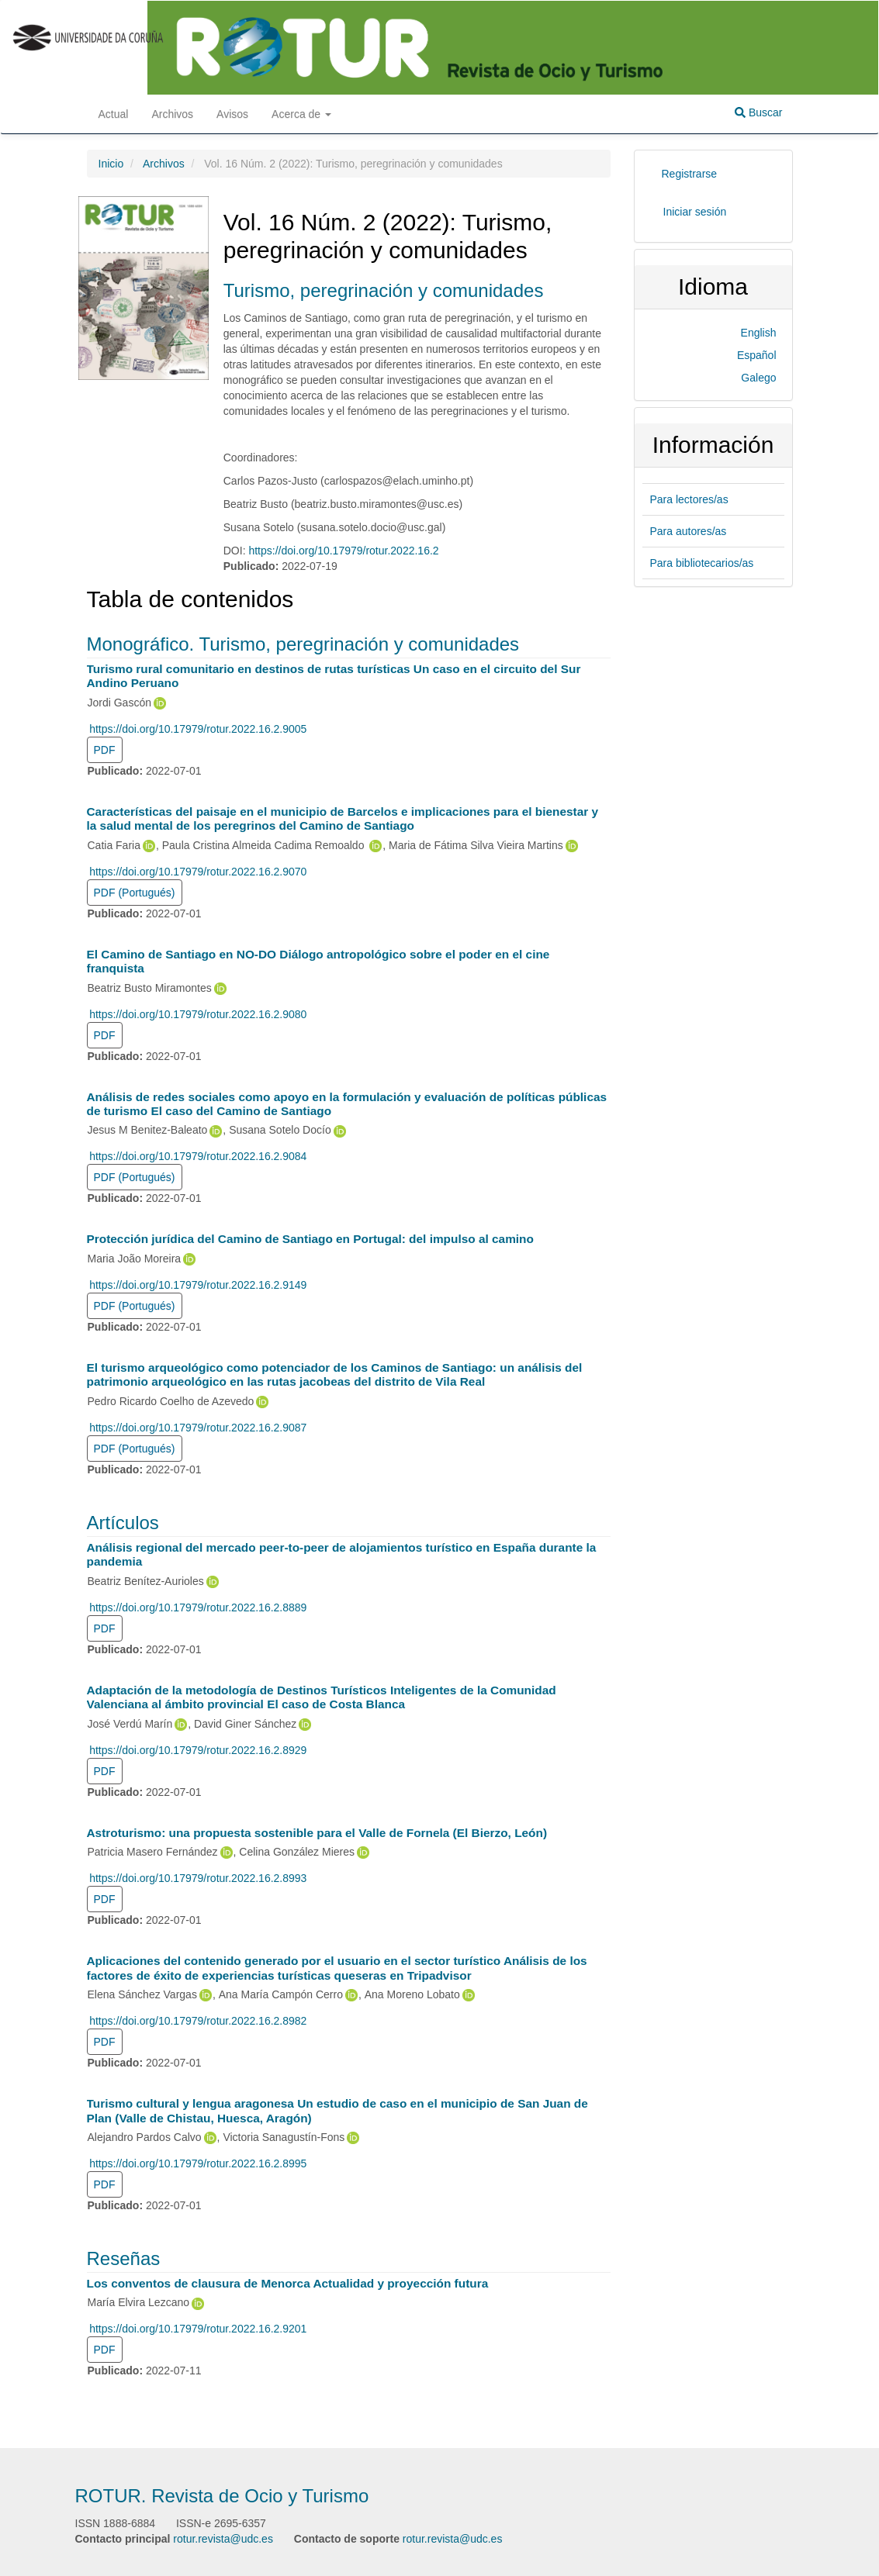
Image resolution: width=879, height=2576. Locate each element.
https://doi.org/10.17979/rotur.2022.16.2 (343, 550)
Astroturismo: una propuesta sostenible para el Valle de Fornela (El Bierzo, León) (317, 1832)
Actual (114, 114)
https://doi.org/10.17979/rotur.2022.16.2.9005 (197, 729)
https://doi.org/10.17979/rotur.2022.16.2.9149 (197, 1285)
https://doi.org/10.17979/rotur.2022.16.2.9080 (197, 1014)
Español (757, 355)
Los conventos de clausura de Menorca (288, 2283)
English (759, 332)
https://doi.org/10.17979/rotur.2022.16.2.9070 (197, 871)
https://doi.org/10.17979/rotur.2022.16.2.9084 (197, 1156)
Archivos (172, 114)
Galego (758, 377)
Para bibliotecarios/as (702, 563)
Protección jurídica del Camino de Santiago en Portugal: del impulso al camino (310, 1238)
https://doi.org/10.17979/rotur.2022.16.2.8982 (197, 2021)
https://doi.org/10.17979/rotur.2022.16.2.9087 (197, 1427)
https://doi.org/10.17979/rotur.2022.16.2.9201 (197, 2328)
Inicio (111, 163)
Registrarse (690, 173)
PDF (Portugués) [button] (134, 892)
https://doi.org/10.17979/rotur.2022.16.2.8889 (197, 1607)
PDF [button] (105, 750)
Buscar (758, 112)
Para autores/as (688, 531)
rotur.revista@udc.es (223, 2539)
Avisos (232, 114)
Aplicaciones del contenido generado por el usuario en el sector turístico (337, 1967)
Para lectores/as (689, 499)
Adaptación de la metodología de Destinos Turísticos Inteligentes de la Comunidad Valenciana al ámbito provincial (321, 1697)
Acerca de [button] (301, 114)
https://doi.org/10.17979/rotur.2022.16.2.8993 (197, 1878)
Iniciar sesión (695, 211)
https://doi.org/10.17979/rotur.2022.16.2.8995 (197, 2163)
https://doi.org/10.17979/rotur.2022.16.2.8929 (197, 1750)
